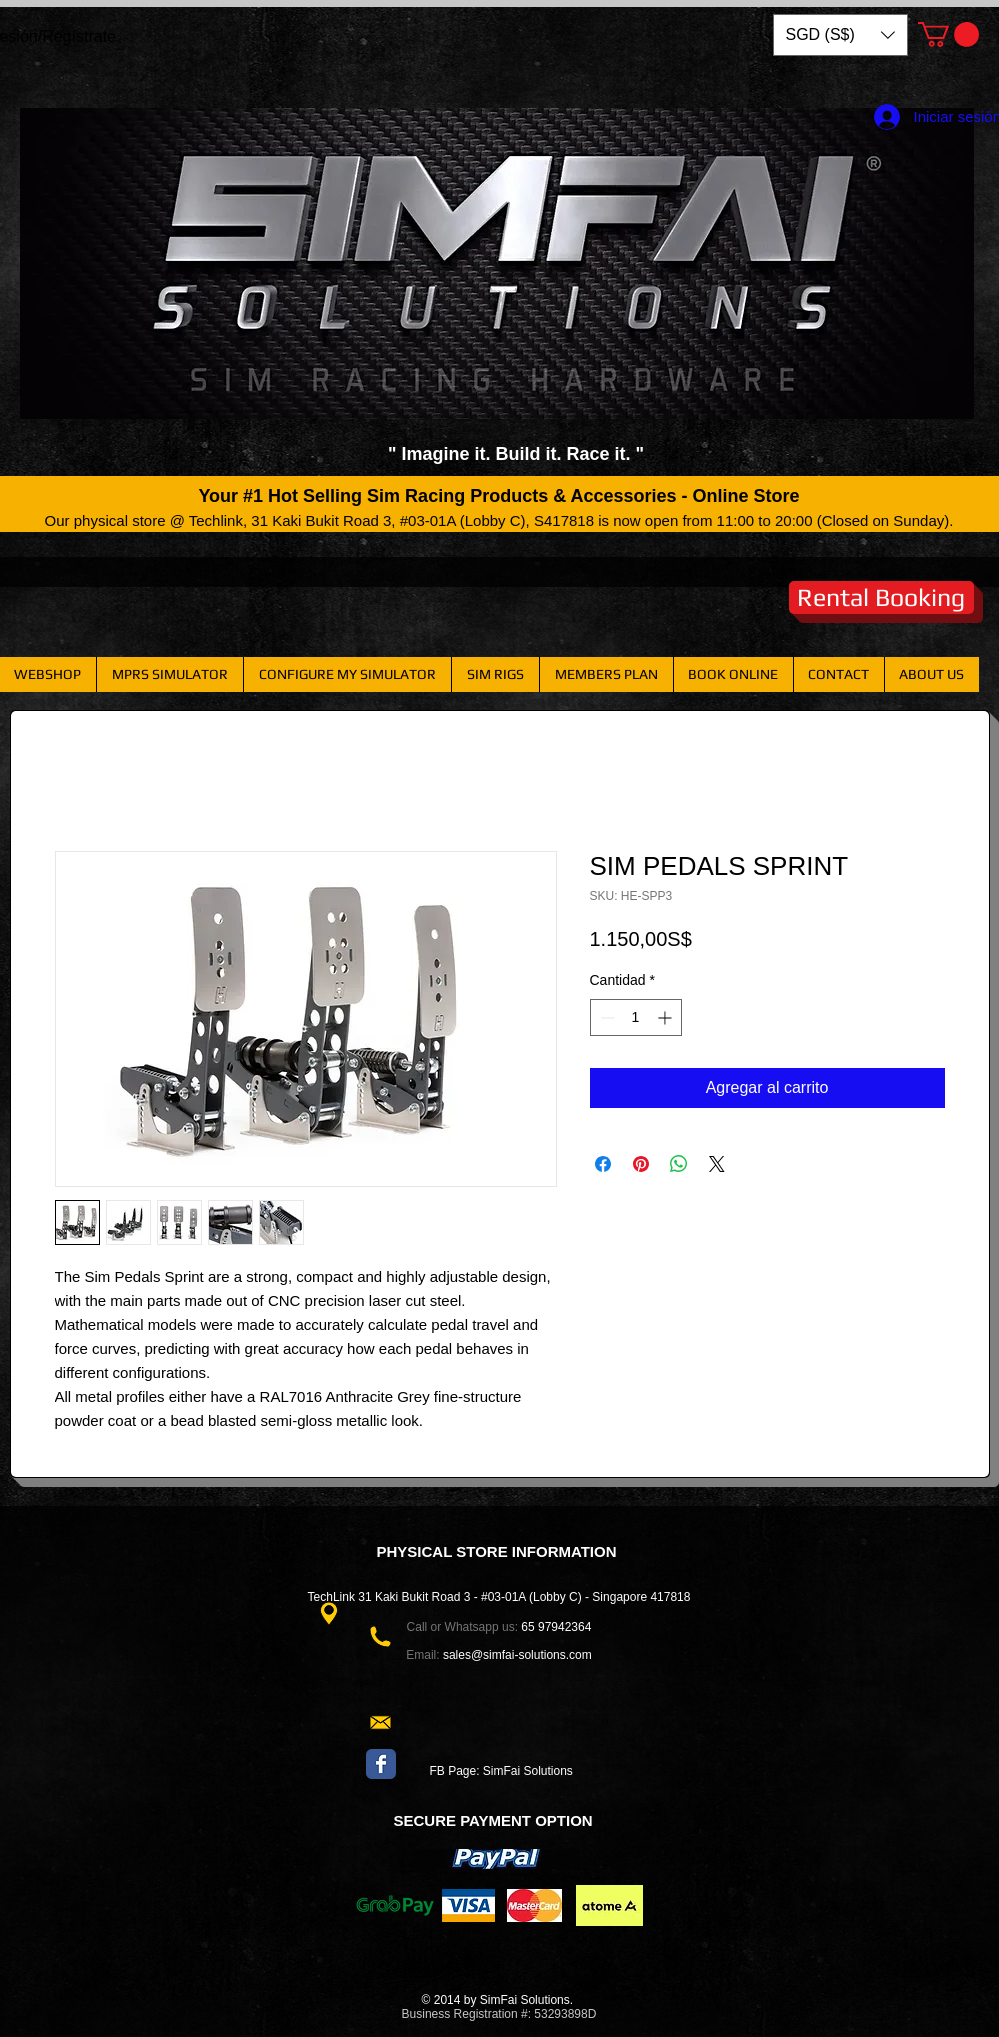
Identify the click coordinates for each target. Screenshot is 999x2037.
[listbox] (840, 35)
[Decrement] (605, 1017)
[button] (840, 35)
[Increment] (666, 1017)
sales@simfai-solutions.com (517, 1655)
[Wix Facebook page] (381, 1764)
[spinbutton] (636, 1017)
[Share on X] (717, 1164)
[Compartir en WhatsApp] (679, 1164)
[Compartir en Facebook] (603, 1164)
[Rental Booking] (881, 597)
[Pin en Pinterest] (641, 1164)
